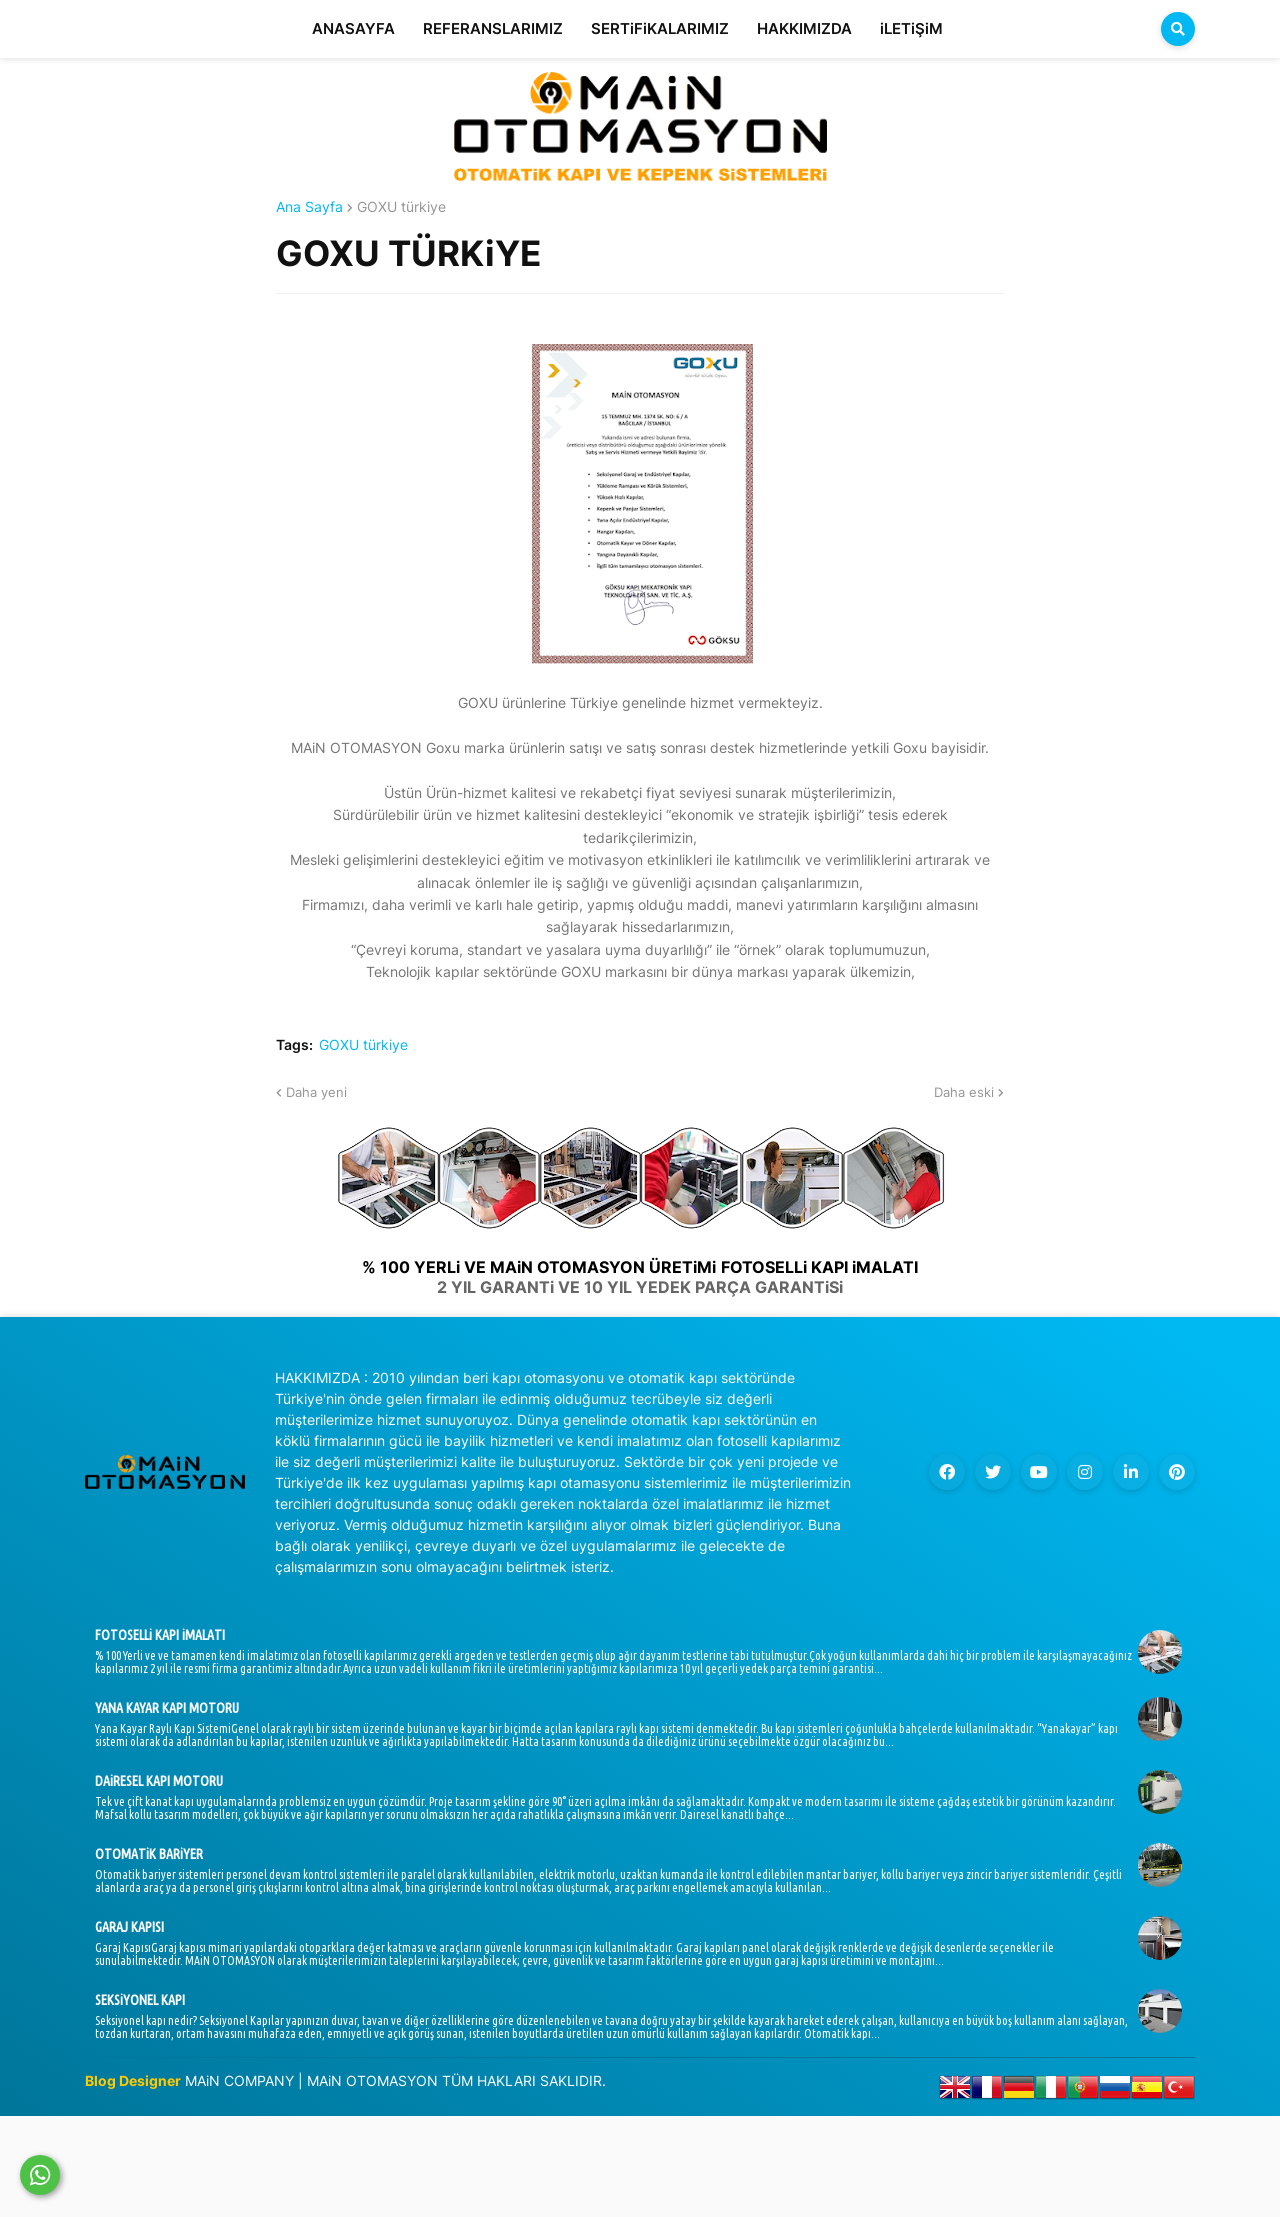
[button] (1178, 29)
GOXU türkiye (401, 207)
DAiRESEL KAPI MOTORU (159, 1781)
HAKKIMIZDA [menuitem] (804, 28)
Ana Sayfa (309, 207)
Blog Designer (133, 2080)
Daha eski (964, 1092)
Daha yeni (316, 1092)
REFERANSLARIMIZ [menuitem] (493, 28)
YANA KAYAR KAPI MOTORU (167, 1708)
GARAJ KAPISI (129, 1927)
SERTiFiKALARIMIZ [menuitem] (660, 28)
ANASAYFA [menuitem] (353, 28)
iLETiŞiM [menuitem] (911, 28)
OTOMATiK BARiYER (149, 1854)
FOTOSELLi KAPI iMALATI (160, 1635)
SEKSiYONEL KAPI (140, 2000)
